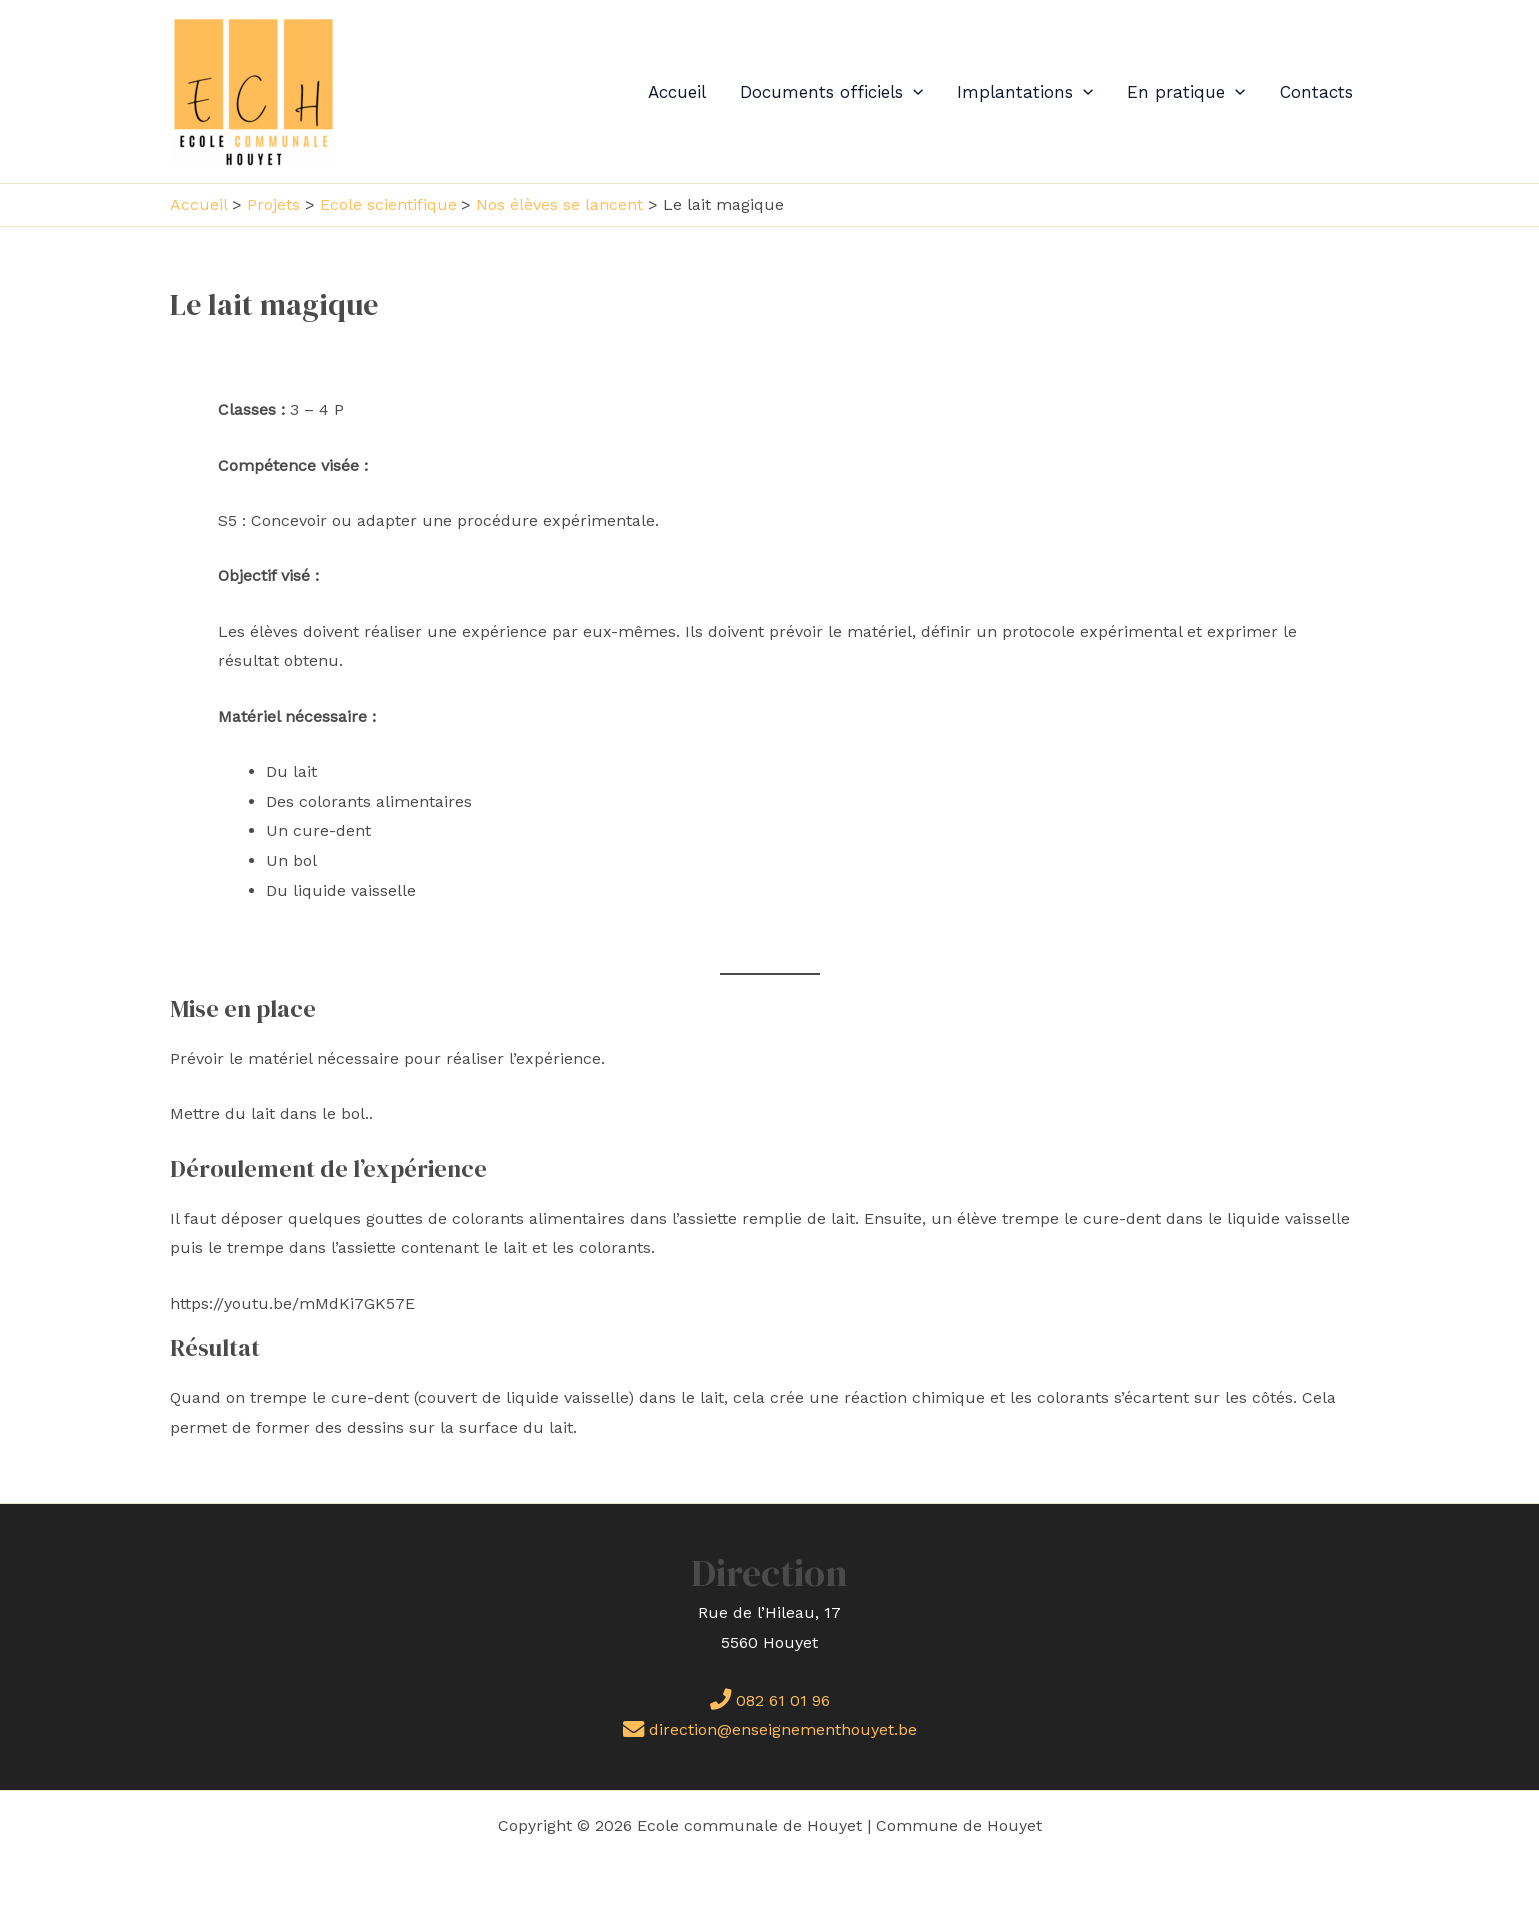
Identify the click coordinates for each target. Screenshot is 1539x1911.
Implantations (1025, 92)
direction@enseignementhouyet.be (770, 1729)
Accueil (677, 92)
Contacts (1316, 92)
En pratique (1186, 92)
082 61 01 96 (770, 1700)
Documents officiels (831, 92)
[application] (913, 92)
